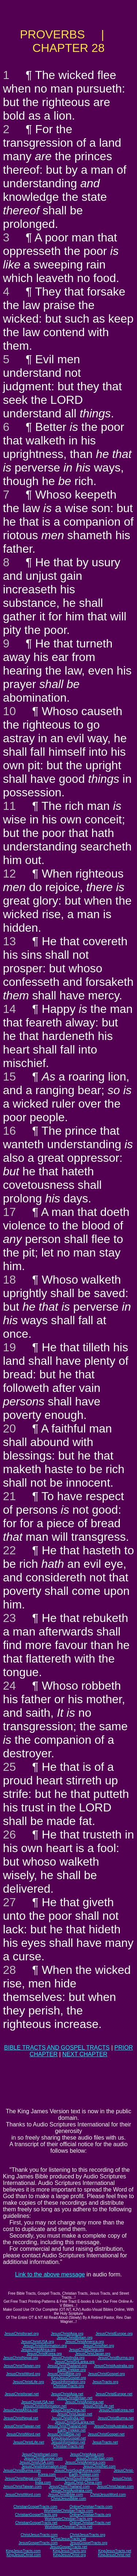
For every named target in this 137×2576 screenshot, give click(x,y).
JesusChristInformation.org (45, 2346)
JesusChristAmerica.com (85, 2462)
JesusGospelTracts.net (68, 2547)
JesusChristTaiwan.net (22, 2426)
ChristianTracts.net (68, 2446)
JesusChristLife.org (28, 2382)
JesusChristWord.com (23, 2495)
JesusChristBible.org (64, 2374)
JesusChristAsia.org (67, 2334)
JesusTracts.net (105, 2442)
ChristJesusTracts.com (38, 2535)
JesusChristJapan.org (92, 2354)
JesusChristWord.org (23, 2374)
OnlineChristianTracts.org (90, 2515)
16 (9, 1130)
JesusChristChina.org (86, 2350)
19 (9, 1347)
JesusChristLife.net (98, 2406)
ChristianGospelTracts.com (35, 2507)
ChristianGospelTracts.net (36, 2523)
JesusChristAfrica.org (38, 2350)
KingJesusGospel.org (68, 2378)
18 (9, 1279)
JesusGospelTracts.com (38, 2543)
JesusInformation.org (68, 2382)
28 (9, 1969)
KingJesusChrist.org (69, 2555)
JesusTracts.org (105, 2382)
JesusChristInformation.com (44, 2466)
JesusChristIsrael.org (21, 2334)
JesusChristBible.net (64, 2434)
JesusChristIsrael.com (40, 2454)
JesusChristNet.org (98, 2346)
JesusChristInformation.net (44, 2406)
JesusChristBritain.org (74, 2338)
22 (9, 1550)
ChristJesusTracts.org (87, 2535)
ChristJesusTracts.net (68, 2539)
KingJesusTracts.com (23, 2551)
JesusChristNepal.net (20, 2418)
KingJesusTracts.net (114, 2551)
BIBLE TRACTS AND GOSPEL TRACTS (57, 2047)
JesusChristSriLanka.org (75, 2362)
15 (9, 1076)
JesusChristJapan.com (115, 2487)
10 (9, 711)
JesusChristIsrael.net (22, 2394)
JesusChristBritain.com (94, 2458)
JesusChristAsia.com (87, 2454)
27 (9, 1902)
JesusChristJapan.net (74, 2414)
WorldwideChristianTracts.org (68, 2519)
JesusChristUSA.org (37, 2342)
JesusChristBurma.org (116, 2358)
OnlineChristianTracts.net (89, 2523)
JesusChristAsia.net (67, 2394)
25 (9, 1766)
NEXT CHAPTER (84, 2054)
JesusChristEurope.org (114, 2334)
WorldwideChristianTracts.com (68, 2511)
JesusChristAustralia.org (113, 2366)
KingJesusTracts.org (69, 2551)
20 (9, 1428)
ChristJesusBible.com (68, 2499)
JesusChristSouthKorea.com (77, 2470)
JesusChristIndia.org (67, 2358)
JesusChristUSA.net (37, 2402)
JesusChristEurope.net (113, 2394)
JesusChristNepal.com (23, 2479)
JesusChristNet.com (99, 2466)
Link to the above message (50, 2274)
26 (9, 1834)
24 (9, 1685)
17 (9, 1211)
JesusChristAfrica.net (20, 2410)
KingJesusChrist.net (114, 2555)
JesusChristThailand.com (69, 2487)
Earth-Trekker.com (84, 2474)
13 (9, 941)
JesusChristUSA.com (36, 2462)
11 (9, 805)
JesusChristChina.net (68, 2410)
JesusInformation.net (68, 2442)
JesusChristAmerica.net (84, 2402)
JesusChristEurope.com (43, 2458)
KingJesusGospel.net (68, 2438)
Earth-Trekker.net (71, 2430)
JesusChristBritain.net (74, 2398)
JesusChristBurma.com (22, 2470)
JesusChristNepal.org (20, 2358)
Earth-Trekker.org (71, 2370)
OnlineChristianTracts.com (90, 2507)
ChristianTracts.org (68, 2386)
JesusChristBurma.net (115, 2418)
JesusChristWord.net (23, 2434)
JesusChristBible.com (65, 2495)
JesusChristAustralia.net (113, 2426)
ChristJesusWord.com (108, 2495)
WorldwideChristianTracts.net (68, 2527)
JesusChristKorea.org (44, 2354)
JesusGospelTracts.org (88, 2543)
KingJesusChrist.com (24, 2555)
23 (9, 1618)
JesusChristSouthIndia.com (76, 2479)
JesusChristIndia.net (68, 2418)
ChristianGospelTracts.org (36, 2515)
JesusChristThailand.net (67, 2426)
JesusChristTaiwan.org (22, 2366)
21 (9, 1496)
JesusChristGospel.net (106, 2434)
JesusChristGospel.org (106, 2374)
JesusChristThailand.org (67, 2366)
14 (9, 1008)
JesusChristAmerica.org (84, 2342)
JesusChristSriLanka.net (74, 2422)
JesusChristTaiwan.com (22, 2487)
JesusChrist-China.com (83, 2483)
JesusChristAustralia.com (71, 2491)
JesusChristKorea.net (116, 2410)
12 (9, 873)
